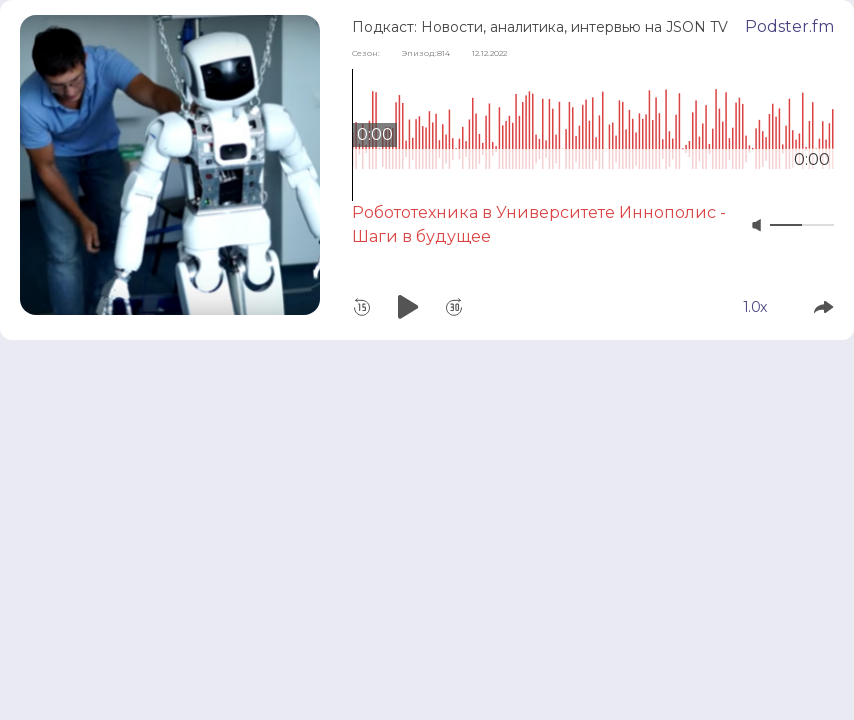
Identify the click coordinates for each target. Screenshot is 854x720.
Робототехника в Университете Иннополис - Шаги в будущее (539, 224)
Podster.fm (789, 26)
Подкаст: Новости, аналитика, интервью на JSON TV (540, 27)
